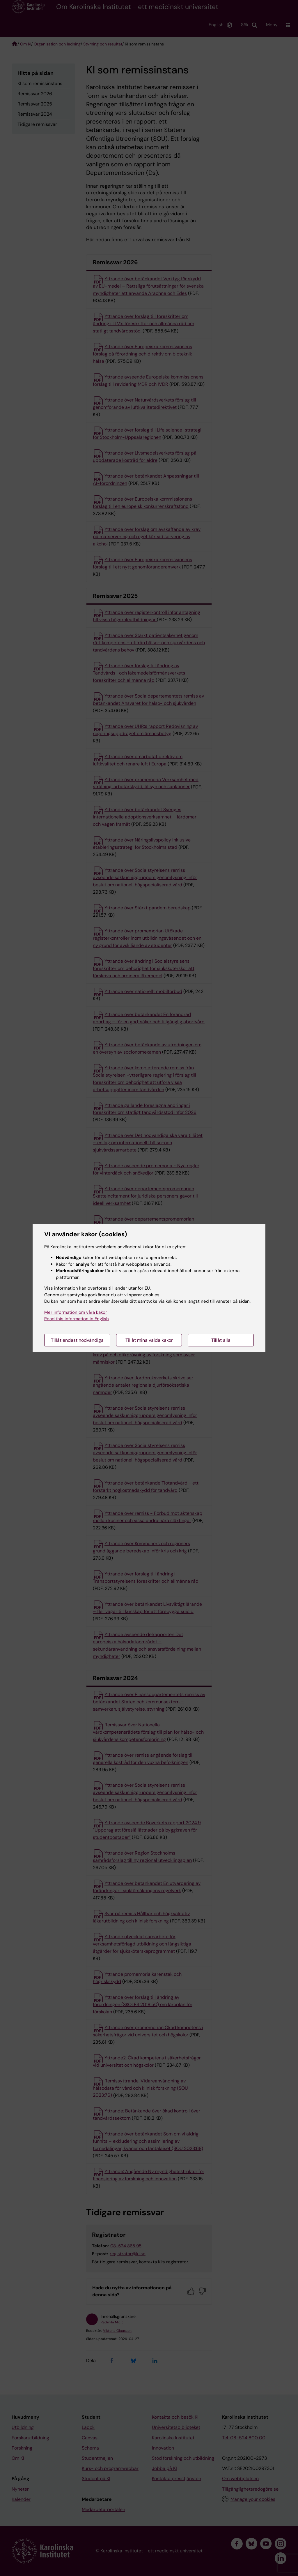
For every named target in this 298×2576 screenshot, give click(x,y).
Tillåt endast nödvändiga (77, 1340)
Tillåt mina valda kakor (149, 1340)
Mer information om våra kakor (75, 1312)
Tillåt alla (220, 1340)
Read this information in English (76, 1319)
